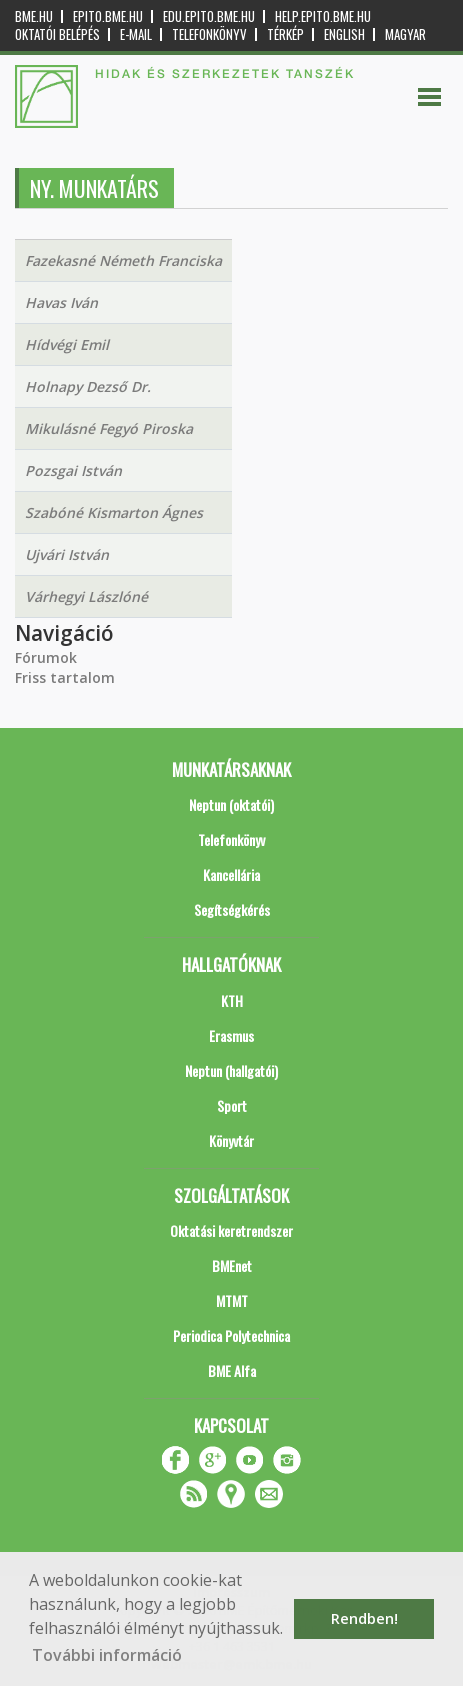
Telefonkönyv (209, 34)
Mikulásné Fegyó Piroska (109, 428)
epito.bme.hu (108, 16)
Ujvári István (67, 554)
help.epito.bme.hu (323, 16)
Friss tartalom (65, 677)
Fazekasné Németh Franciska (123, 260)
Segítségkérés (232, 909)
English (344, 34)
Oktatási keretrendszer (231, 1230)
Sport (232, 1105)
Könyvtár (231, 1140)
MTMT (232, 1300)
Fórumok (46, 657)
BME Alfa (232, 1370)
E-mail (136, 34)
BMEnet (232, 1265)
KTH (232, 1000)
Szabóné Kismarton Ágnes (114, 512)
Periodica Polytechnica (231, 1335)
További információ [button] (107, 1655)
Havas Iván (61, 302)
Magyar (405, 34)
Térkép (285, 34)
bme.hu (34, 16)
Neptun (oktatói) (231, 804)
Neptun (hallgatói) (231, 1070)
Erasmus (231, 1035)
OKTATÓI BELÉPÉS (57, 34)
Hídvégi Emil (67, 344)
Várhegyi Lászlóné (86, 596)
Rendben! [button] (364, 1618)
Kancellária (231, 874)
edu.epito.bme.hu (209, 16)
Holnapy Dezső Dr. (88, 386)
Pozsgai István (73, 470)
